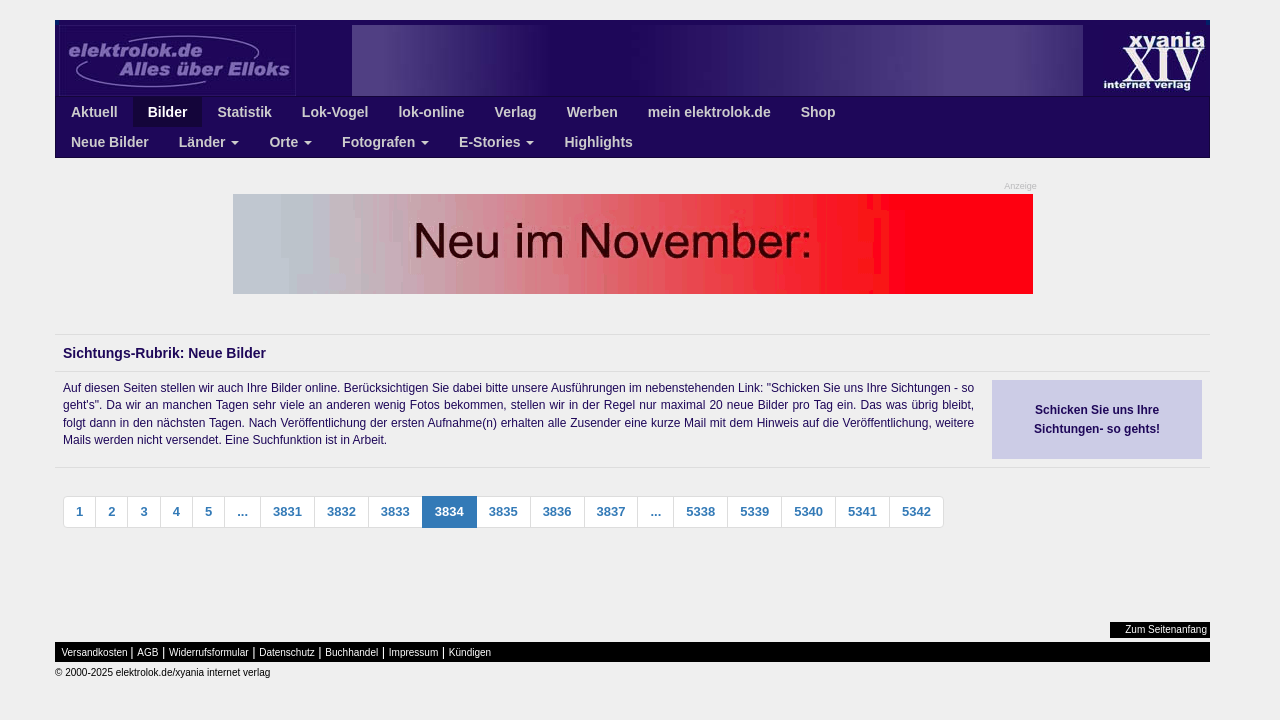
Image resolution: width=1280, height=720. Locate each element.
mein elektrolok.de (709, 112)
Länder (209, 142)
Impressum (413, 652)
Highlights (598, 142)
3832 (341, 511)
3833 (395, 511)
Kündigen (470, 652)
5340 (808, 511)
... (242, 511)
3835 (503, 511)
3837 (611, 511)
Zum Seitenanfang (1166, 629)
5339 (754, 511)
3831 (287, 511)
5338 (700, 511)
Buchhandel (351, 652)
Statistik (244, 112)
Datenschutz (287, 652)
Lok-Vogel (335, 112)
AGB (147, 652)
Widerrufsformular (208, 652)
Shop (818, 112)
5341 (862, 511)
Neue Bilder (110, 142)
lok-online (431, 112)
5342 (916, 511)
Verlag (516, 112)
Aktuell (94, 112)
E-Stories (496, 142)
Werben (592, 112)
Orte (290, 142)
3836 (557, 511)
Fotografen (385, 142)
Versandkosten (95, 652)
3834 (449, 511)
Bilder (168, 112)
